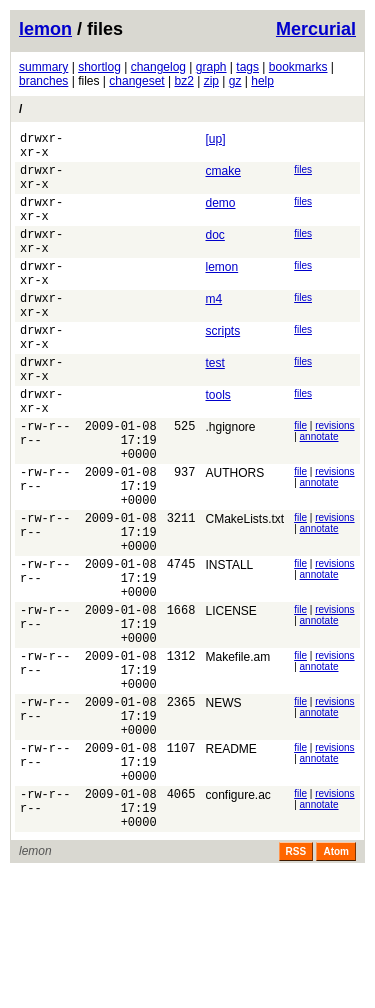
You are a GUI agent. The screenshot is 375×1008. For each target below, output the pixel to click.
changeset (136, 81)
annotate (319, 490)
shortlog (99, 67)
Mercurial (316, 29)
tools (217, 443)
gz (235, 81)
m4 (213, 329)
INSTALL (229, 646)
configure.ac (237, 921)
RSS (296, 986)
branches (43, 81)
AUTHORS (234, 536)
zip (211, 81)
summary (43, 67)
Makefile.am (237, 756)
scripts (222, 367)
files (303, 175)
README (230, 866)
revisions (334, 479)
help (262, 81)
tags (247, 67)
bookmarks (298, 67)
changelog (158, 67)
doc (214, 253)
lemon (45, 29)
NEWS (223, 811)
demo (220, 215)
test (214, 405)
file (300, 479)
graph (211, 67)
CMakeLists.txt (244, 591)
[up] (215, 139)
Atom (336, 986)
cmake (222, 177)
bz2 (183, 81)
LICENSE (230, 701)
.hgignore (230, 481)
